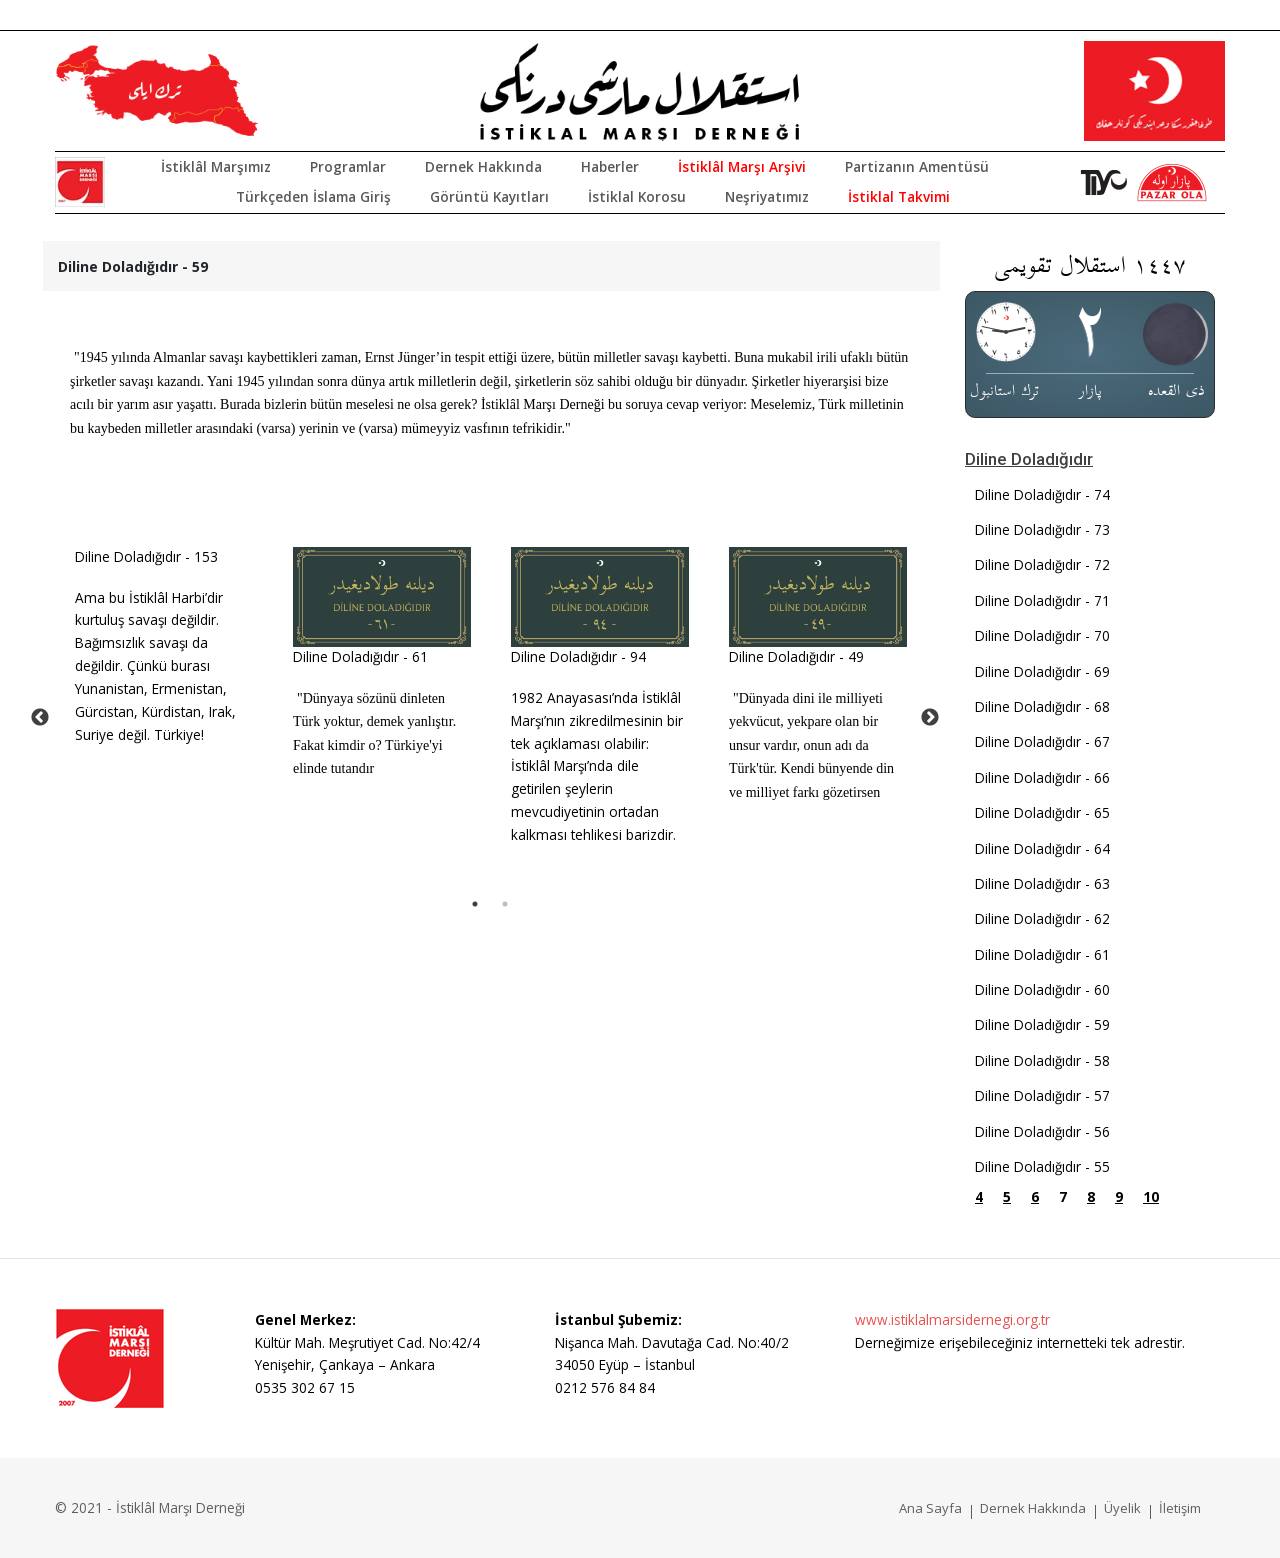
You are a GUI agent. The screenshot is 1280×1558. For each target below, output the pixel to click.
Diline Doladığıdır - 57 (1042, 1095)
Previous (40, 718)
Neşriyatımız (767, 196)
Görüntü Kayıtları (489, 196)
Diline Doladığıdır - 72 (1042, 564)
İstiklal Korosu (637, 196)
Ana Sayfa (930, 1508)
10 (1151, 1196)
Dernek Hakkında (483, 166)
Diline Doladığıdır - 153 (146, 556)
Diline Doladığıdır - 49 (796, 656)
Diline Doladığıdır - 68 (1042, 706)
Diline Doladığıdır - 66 (1042, 777)
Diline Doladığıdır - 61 (360, 656)
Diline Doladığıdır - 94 (578, 656)
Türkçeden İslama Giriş (313, 196)
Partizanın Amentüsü (917, 166)
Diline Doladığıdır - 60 (1042, 989)
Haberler (610, 166)
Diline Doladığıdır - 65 (1042, 812)
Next (930, 718)
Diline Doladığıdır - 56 (1042, 1131)
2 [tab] (505, 904)
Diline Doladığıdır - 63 (1042, 883)
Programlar (348, 166)
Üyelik (1122, 1508)
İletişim (1180, 1508)
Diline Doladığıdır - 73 (1042, 529)
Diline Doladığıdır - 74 (1042, 494)
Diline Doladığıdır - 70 (1042, 635)
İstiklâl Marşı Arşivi (742, 166)
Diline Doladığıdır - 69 (1042, 671)
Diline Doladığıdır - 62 (1042, 918)
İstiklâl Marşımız (216, 166)
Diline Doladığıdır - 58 (1042, 1060)
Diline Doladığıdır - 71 (1042, 600)
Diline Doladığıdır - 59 (1042, 1024)
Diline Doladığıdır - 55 (1042, 1166)
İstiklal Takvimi (899, 196)
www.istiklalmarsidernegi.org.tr (952, 1319)
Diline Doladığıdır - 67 (1042, 741)
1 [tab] (475, 904)
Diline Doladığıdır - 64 (1042, 848)
